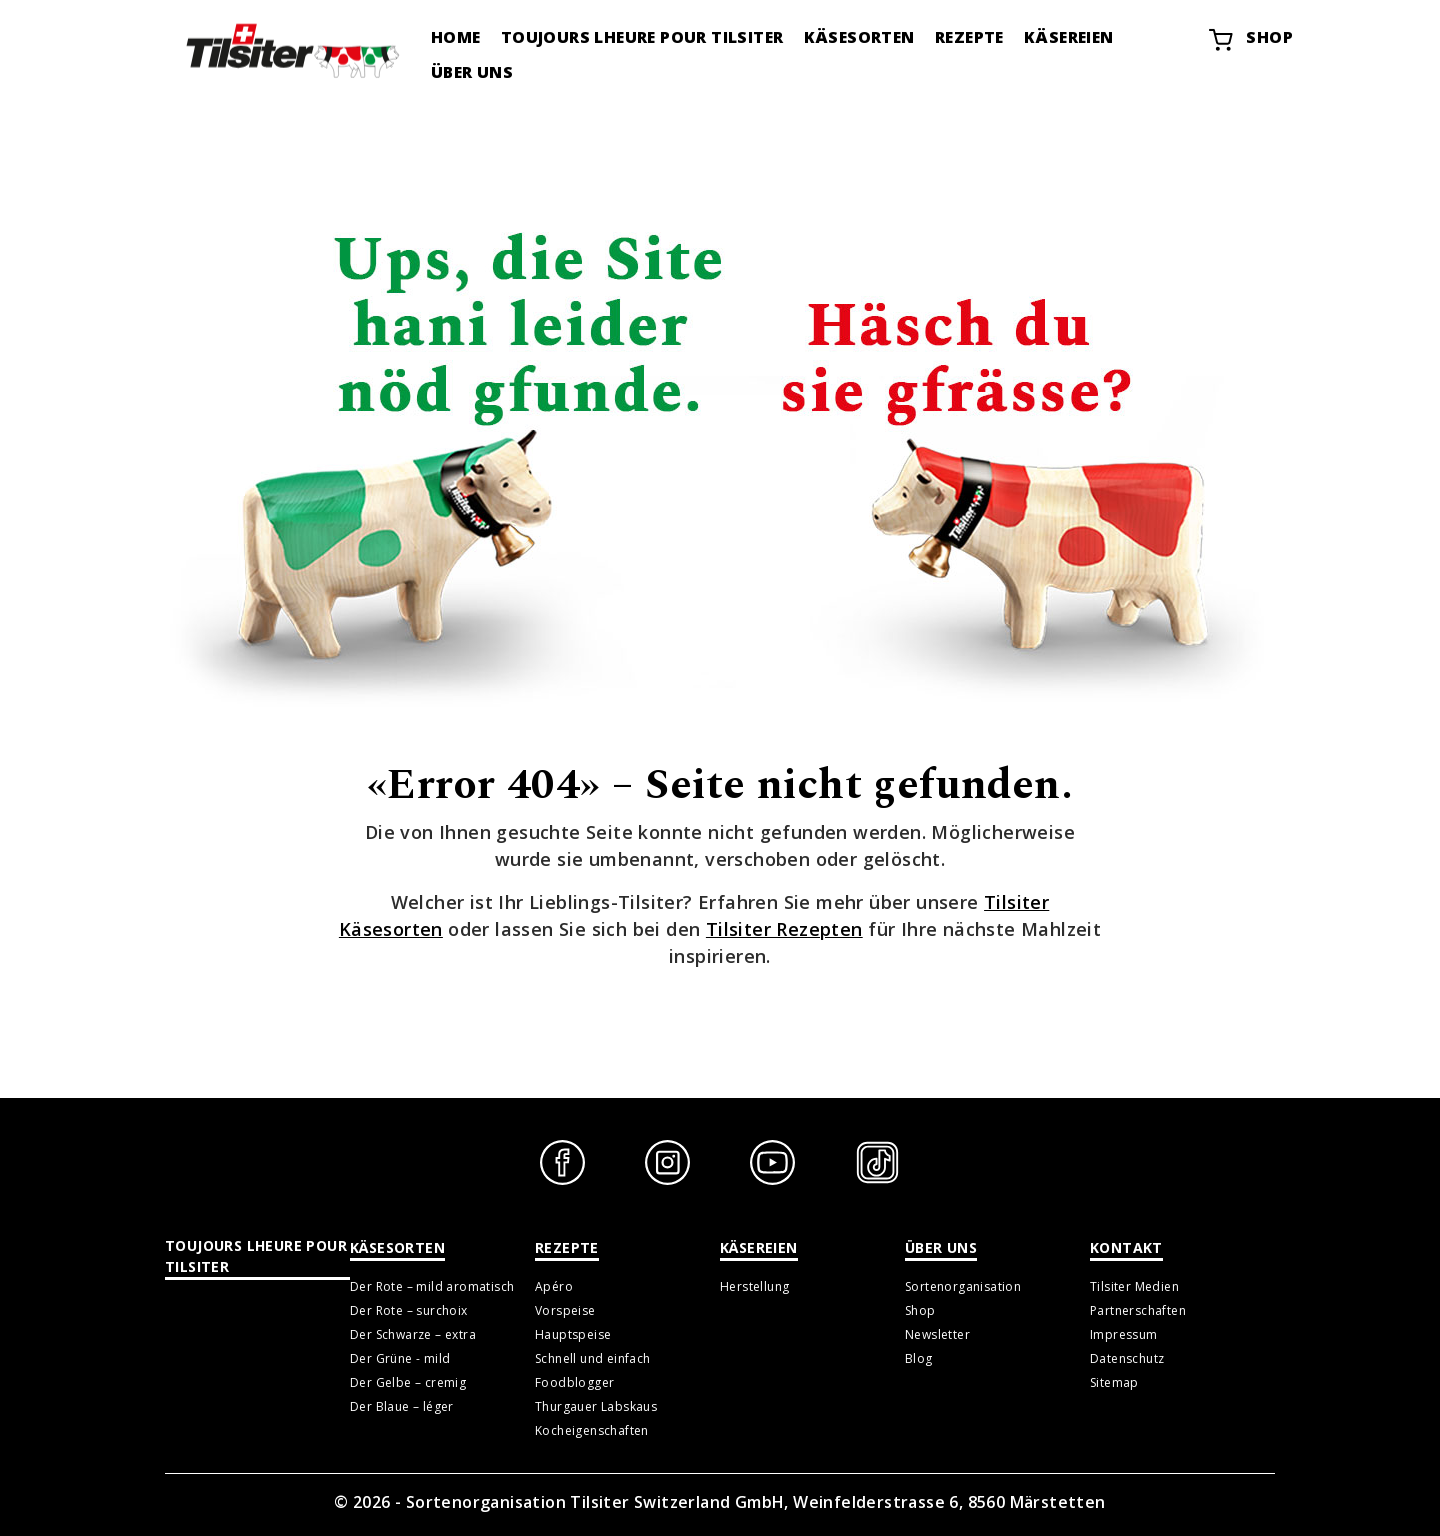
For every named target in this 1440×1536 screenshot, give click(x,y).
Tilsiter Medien (1134, 1286)
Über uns (472, 72)
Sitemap (1114, 1382)
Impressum (1124, 1334)
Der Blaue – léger (402, 1406)
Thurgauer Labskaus (596, 1406)
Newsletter (937, 1334)
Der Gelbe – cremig (408, 1382)
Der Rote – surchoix (409, 1310)
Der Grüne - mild (400, 1358)
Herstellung (754, 1286)
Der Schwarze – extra (413, 1334)
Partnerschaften (1138, 1310)
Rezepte (969, 37)
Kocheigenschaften (592, 1430)
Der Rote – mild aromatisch (432, 1286)
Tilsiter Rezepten (784, 929)
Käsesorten (859, 37)
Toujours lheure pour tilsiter (642, 37)
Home (456, 37)
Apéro (554, 1286)
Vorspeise (565, 1310)
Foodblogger (574, 1382)
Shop (1250, 40)
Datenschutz (1127, 1358)
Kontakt (1126, 1247)
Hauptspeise (573, 1334)
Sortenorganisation (963, 1286)
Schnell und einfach (593, 1358)
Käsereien (1069, 37)
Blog (919, 1358)
